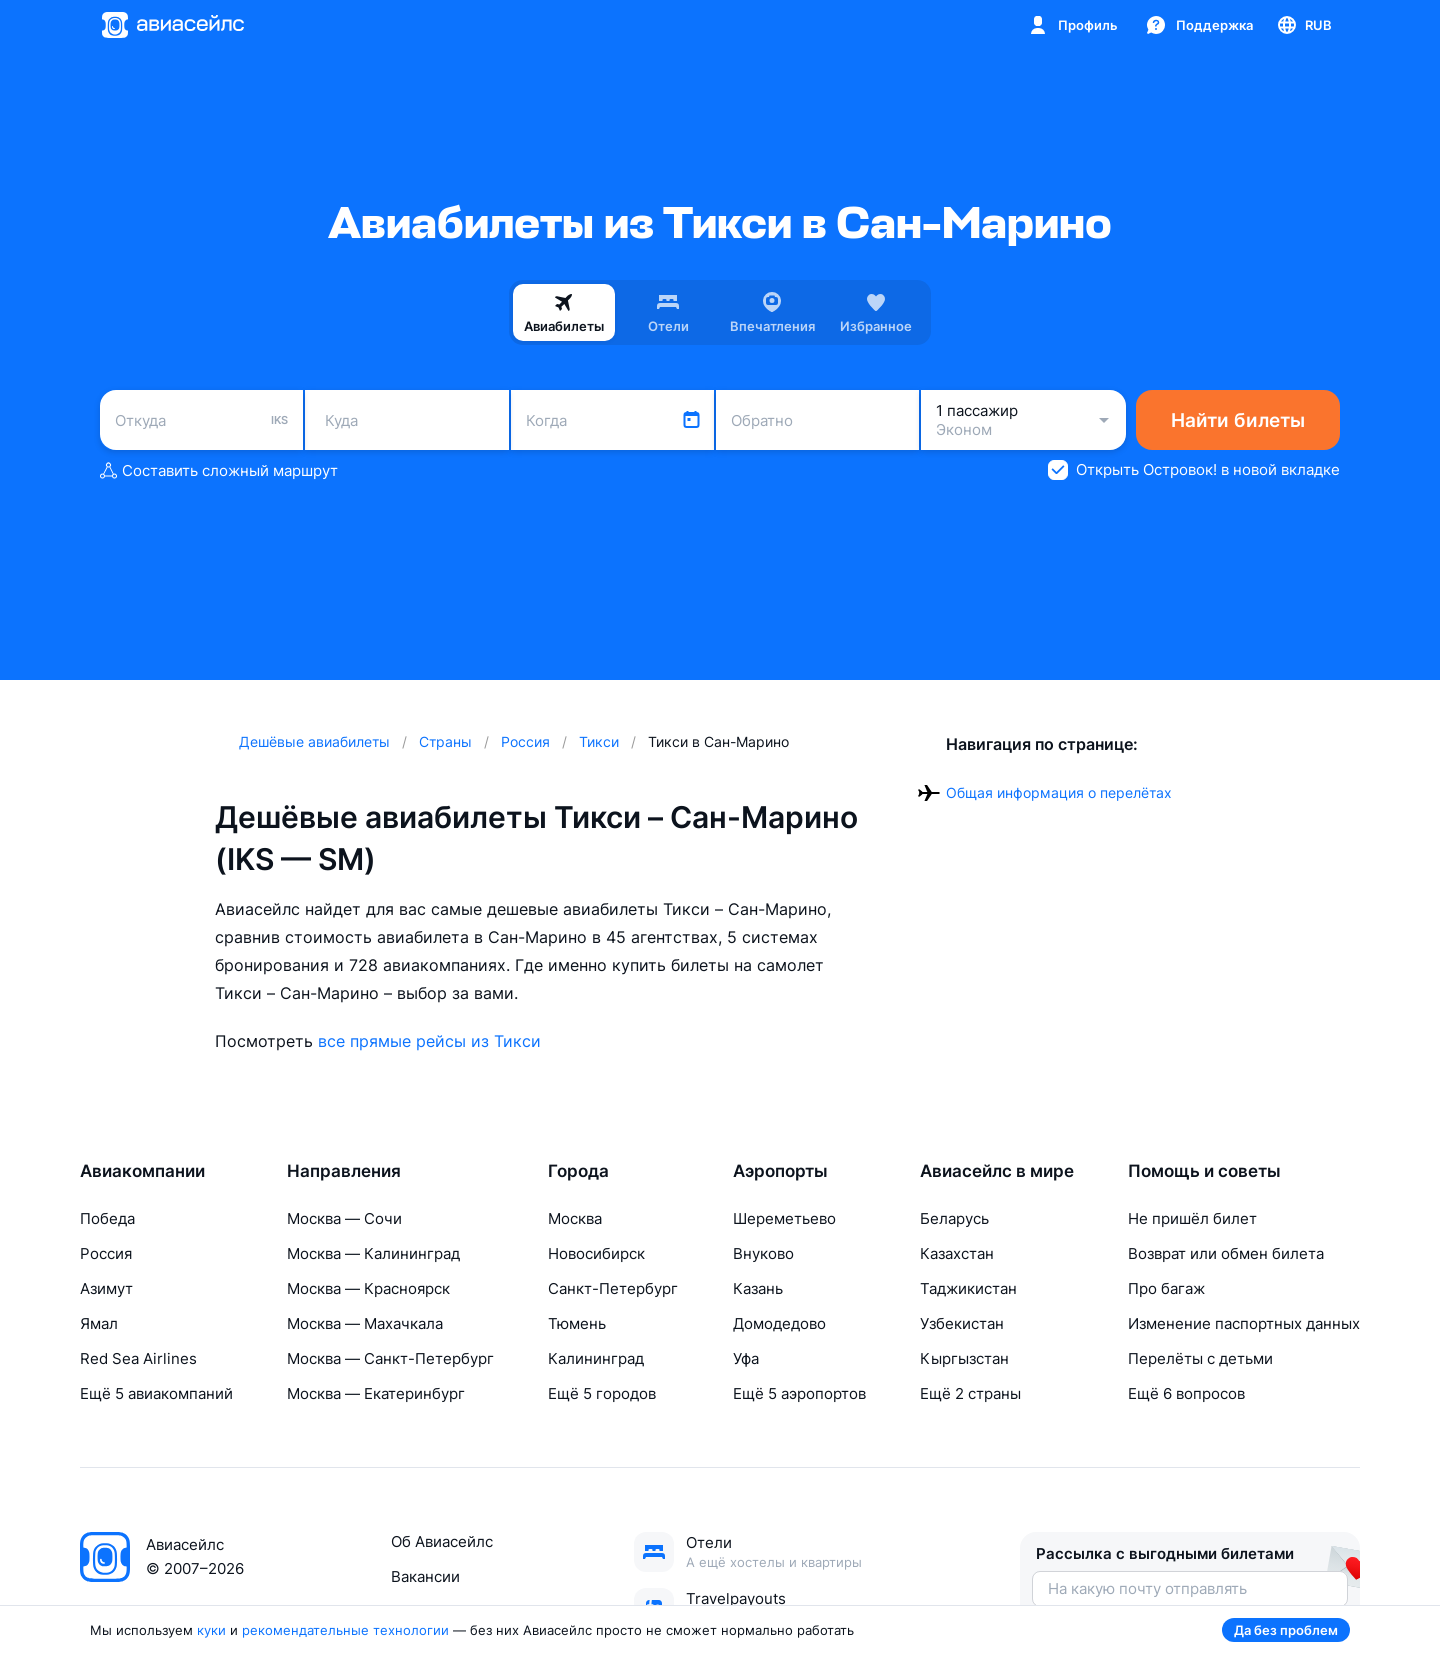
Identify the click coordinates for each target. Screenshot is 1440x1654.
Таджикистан (968, 1288)
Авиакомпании (142, 1171)
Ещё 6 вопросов (1186, 1393)
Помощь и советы (1204, 1171)
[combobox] (201, 420)
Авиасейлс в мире (997, 1171)
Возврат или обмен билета (1226, 1253)
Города (578, 1171)
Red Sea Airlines (138, 1358)
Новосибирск (596, 1253)
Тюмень (577, 1323)
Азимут (106, 1288)
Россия (106, 1253)
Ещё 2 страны (970, 1393)
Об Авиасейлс (442, 1541)
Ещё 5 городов (602, 1393)
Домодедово (779, 1323)
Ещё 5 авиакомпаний (156, 1393)
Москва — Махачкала (365, 1323)
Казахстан (957, 1253)
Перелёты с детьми (1200, 1358)
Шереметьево (784, 1218)
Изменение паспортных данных (1244, 1323)
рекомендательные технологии (345, 1630)
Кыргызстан (964, 1358)
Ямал (99, 1323)
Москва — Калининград (373, 1253)
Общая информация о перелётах (1059, 792)
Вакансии (425, 1576)
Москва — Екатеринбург (376, 1393)
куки (211, 1630)
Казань (758, 1288)
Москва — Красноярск (368, 1288)
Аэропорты (780, 1171)
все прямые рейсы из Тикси (429, 1041)
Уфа (746, 1358)
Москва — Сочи (344, 1218)
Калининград (596, 1358)
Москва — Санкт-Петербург (390, 1358)
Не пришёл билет (1192, 1218)
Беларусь (954, 1218)
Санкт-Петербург (613, 1288)
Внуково (763, 1253)
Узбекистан (962, 1323)
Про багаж (1166, 1288)
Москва (575, 1218)
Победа (107, 1218)
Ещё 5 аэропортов (799, 1393)
